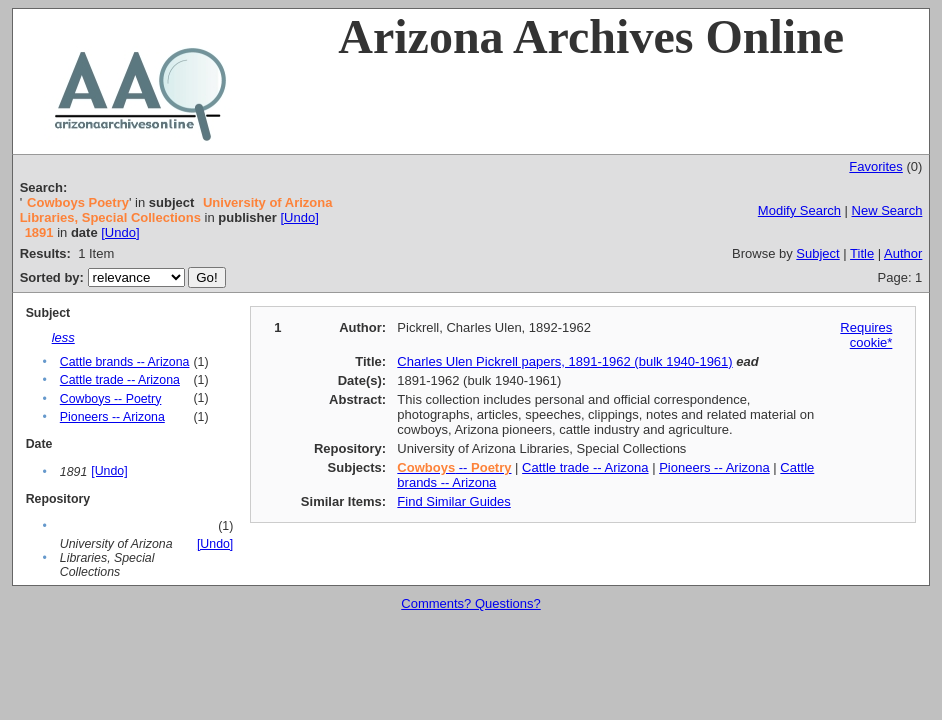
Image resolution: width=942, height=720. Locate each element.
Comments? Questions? (470, 603)
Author (903, 253)
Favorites (875, 166)
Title (862, 253)
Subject (817, 253)
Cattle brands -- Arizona (125, 362)
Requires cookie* (866, 335)
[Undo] (299, 217)
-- (454, 467)
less (63, 337)
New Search (887, 210)
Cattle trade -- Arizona (120, 380)
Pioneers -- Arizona (112, 417)
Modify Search (799, 210)
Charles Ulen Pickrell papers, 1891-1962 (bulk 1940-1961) (564, 361)
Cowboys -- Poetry (111, 399)
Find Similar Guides (453, 501)
